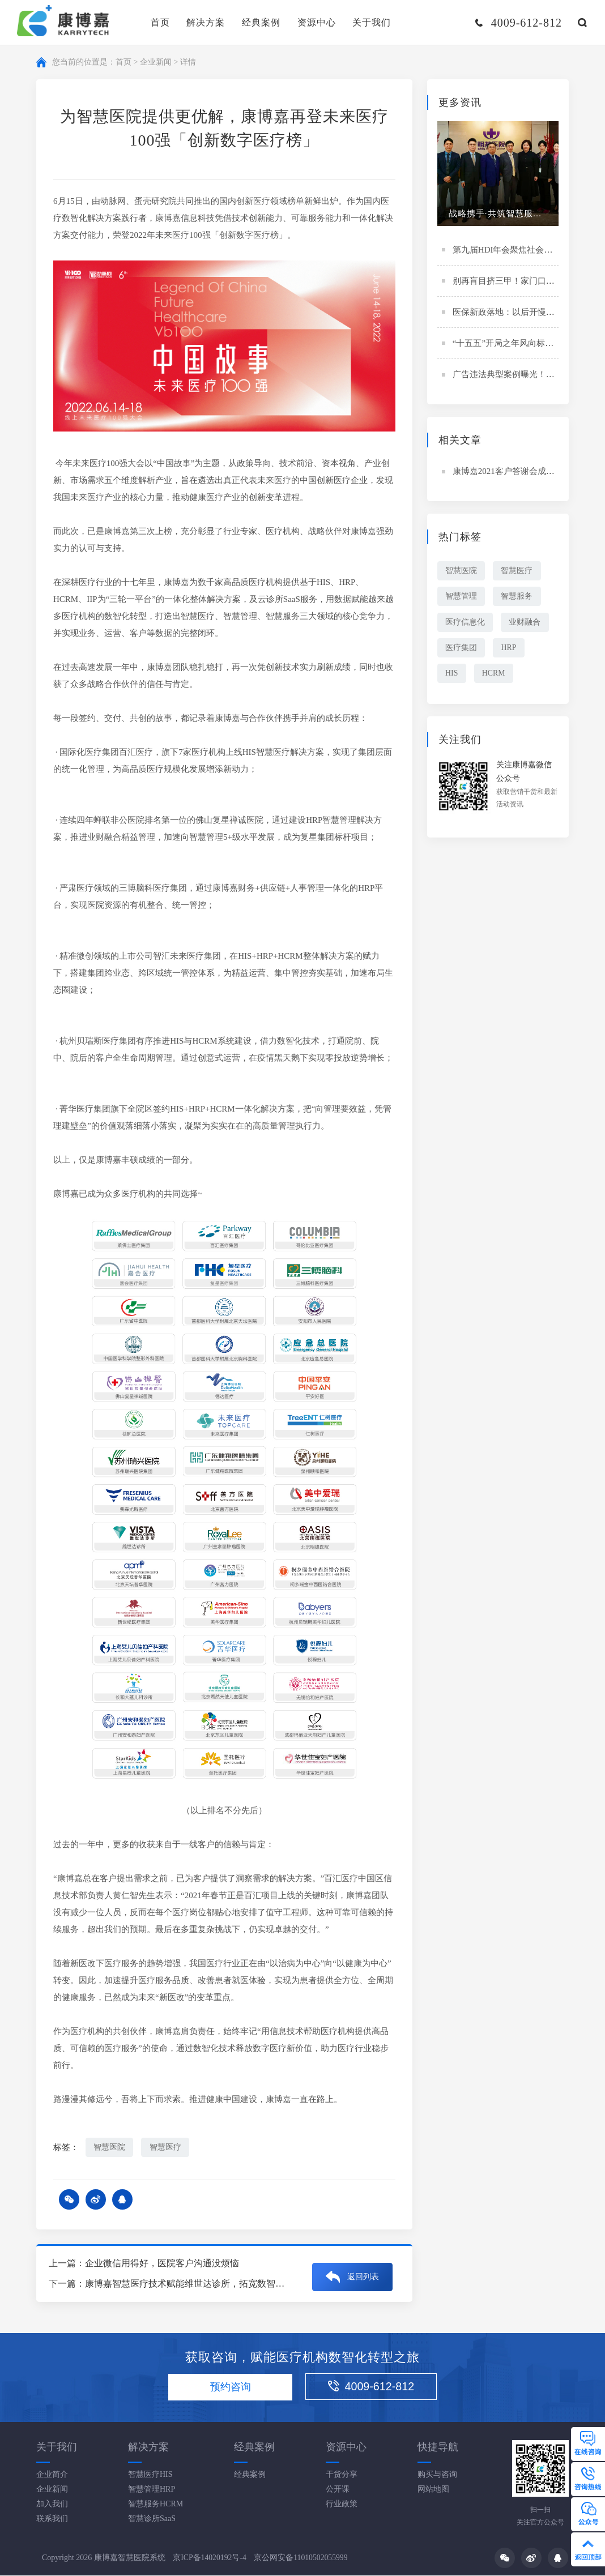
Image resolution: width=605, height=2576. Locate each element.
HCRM (495, 674)
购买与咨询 (437, 2475)
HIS (452, 674)
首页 (160, 22)
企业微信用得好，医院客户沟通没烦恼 (162, 2264)
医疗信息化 (465, 622)
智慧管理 (462, 596)
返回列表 (363, 2274)
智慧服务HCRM (155, 2504)
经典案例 (261, 22)
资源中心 (316, 22)
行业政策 (341, 2504)
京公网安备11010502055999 (302, 2558)
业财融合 (527, 622)
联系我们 (52, 2519)
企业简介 (52, 2475)
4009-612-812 (377, 2387)
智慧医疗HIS (150, 2475)
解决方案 (205, 22)
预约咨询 (228, 2388)
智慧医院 (110, 2147)
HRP (510, 648)
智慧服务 (519, 596)
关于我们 (371, 22)
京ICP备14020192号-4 (210, 2558)
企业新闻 (156, 62)
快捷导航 (437, 2447)
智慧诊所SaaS (152, 2519)
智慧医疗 (167, 2147)
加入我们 (52, 2504)
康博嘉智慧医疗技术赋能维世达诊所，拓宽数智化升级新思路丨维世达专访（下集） (252, 2284)
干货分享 (341, 2475)
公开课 (338, 2489)
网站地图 (433, 2489)
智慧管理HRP (151, 2489)
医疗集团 (462, 648)
